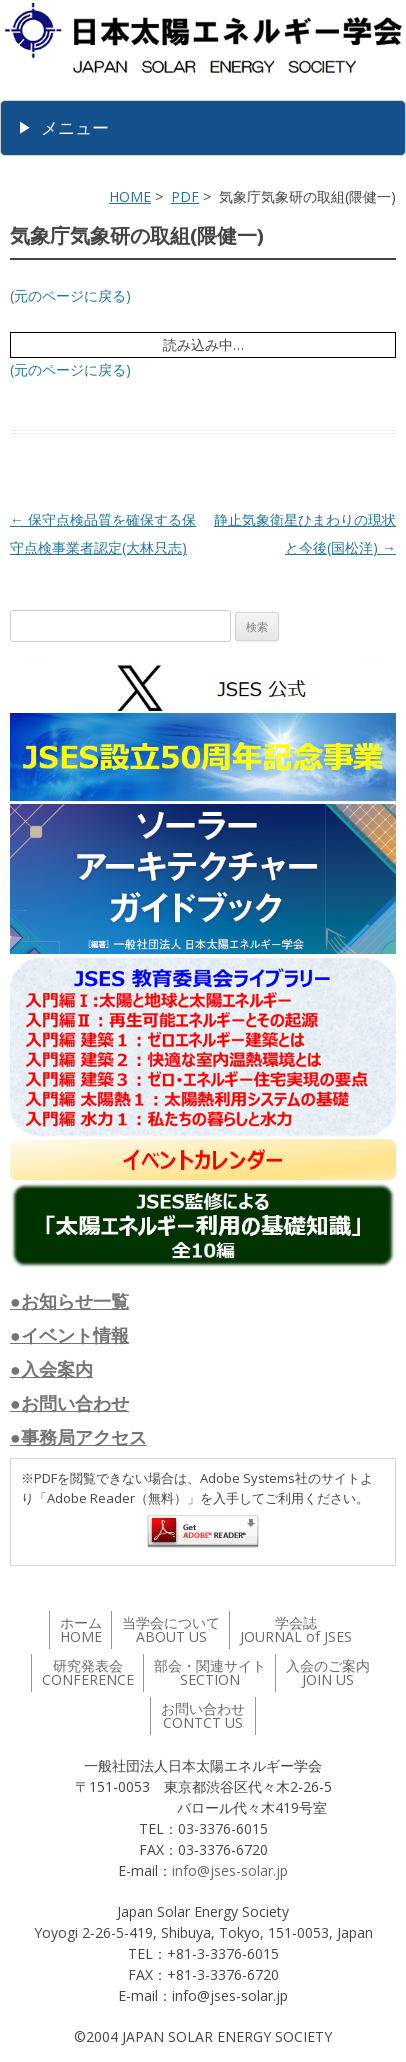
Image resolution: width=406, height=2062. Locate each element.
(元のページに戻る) (70, 295)
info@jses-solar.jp (230, 1870)
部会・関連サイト (210, 1672)
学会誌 (296, 1629)
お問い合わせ (203, 1715)
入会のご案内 (328, 1672)
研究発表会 (88, 1672)
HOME (130, 196)
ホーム (81, 1629)
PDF (185, 196)
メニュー (75, 127)
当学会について (171, 1629)
